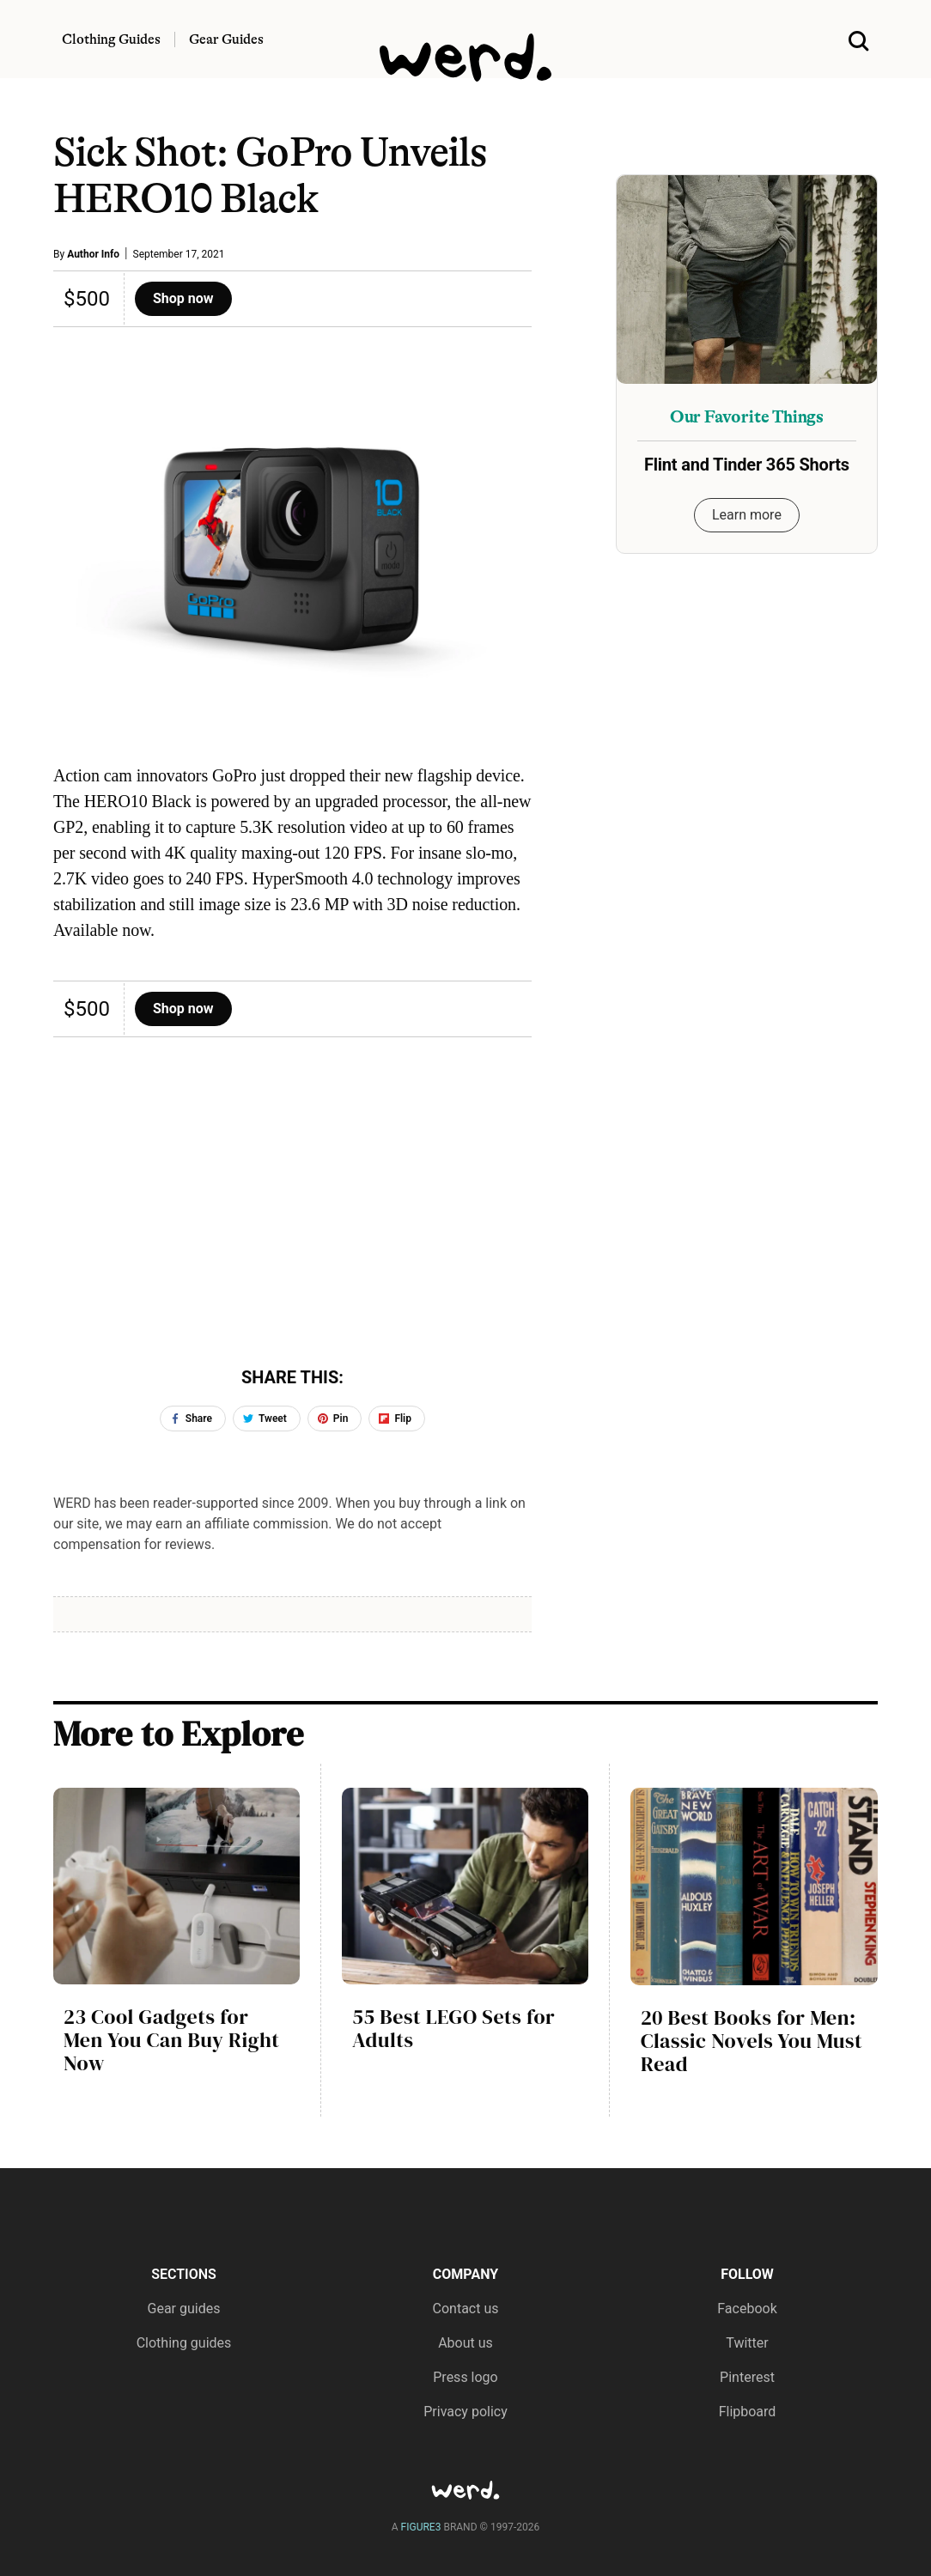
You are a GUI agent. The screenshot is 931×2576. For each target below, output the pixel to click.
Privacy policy (465, 2411)
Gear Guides (226, 39)
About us (465, 2343)
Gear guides (184, 2308)
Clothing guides (184, 2343)
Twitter (747, 2343)
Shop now (183, 298)
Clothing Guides (111, 39)
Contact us (466, 2308)
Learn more (747, 515)
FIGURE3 (421, 2527)
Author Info (93, 254)
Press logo (465, 2377)
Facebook (746, 2308)
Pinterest (747, 2377)
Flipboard (747, 2411)
